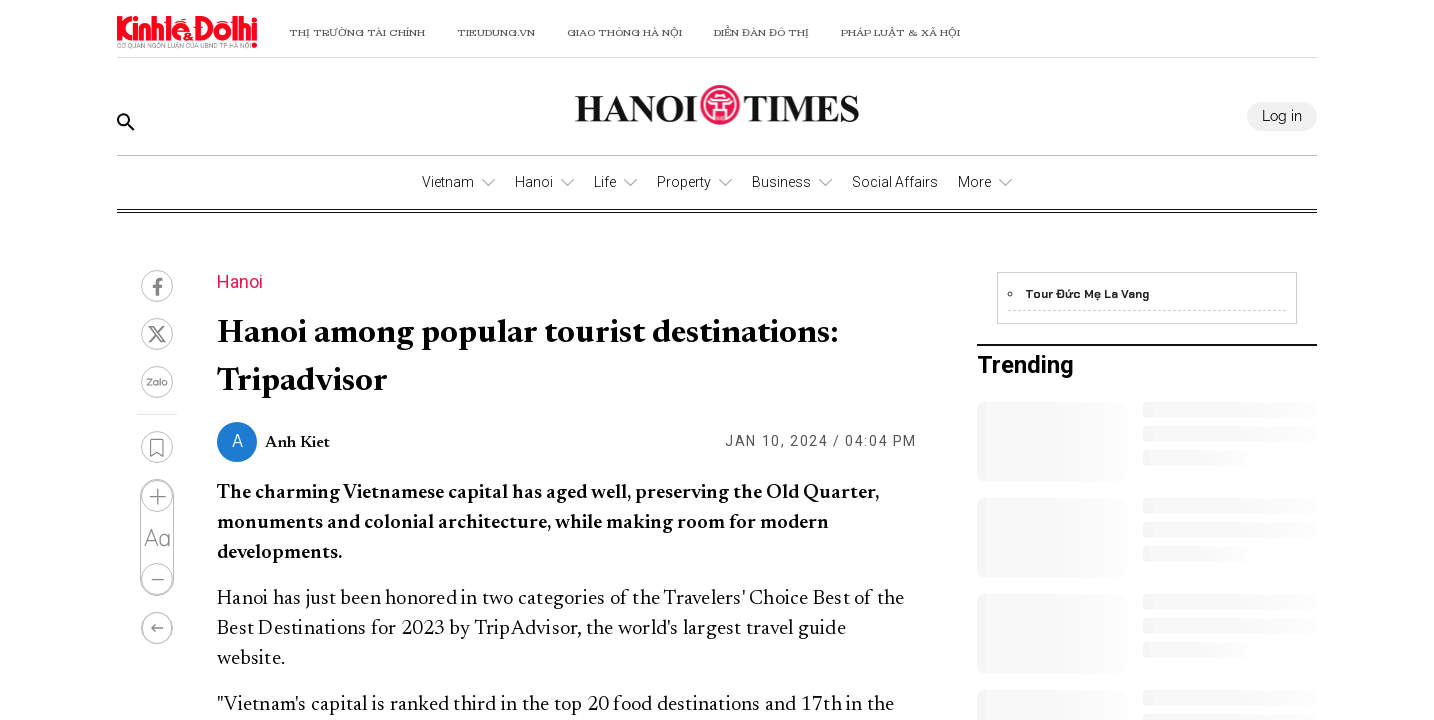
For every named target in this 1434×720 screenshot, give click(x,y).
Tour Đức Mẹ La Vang (1087, 294)
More (974, 182)
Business (781, 182)
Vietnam (448, 182)
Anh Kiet (297, 443)
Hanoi (534, 182)
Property (684, 182)
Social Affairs (895, 182)
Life (605, 182)
